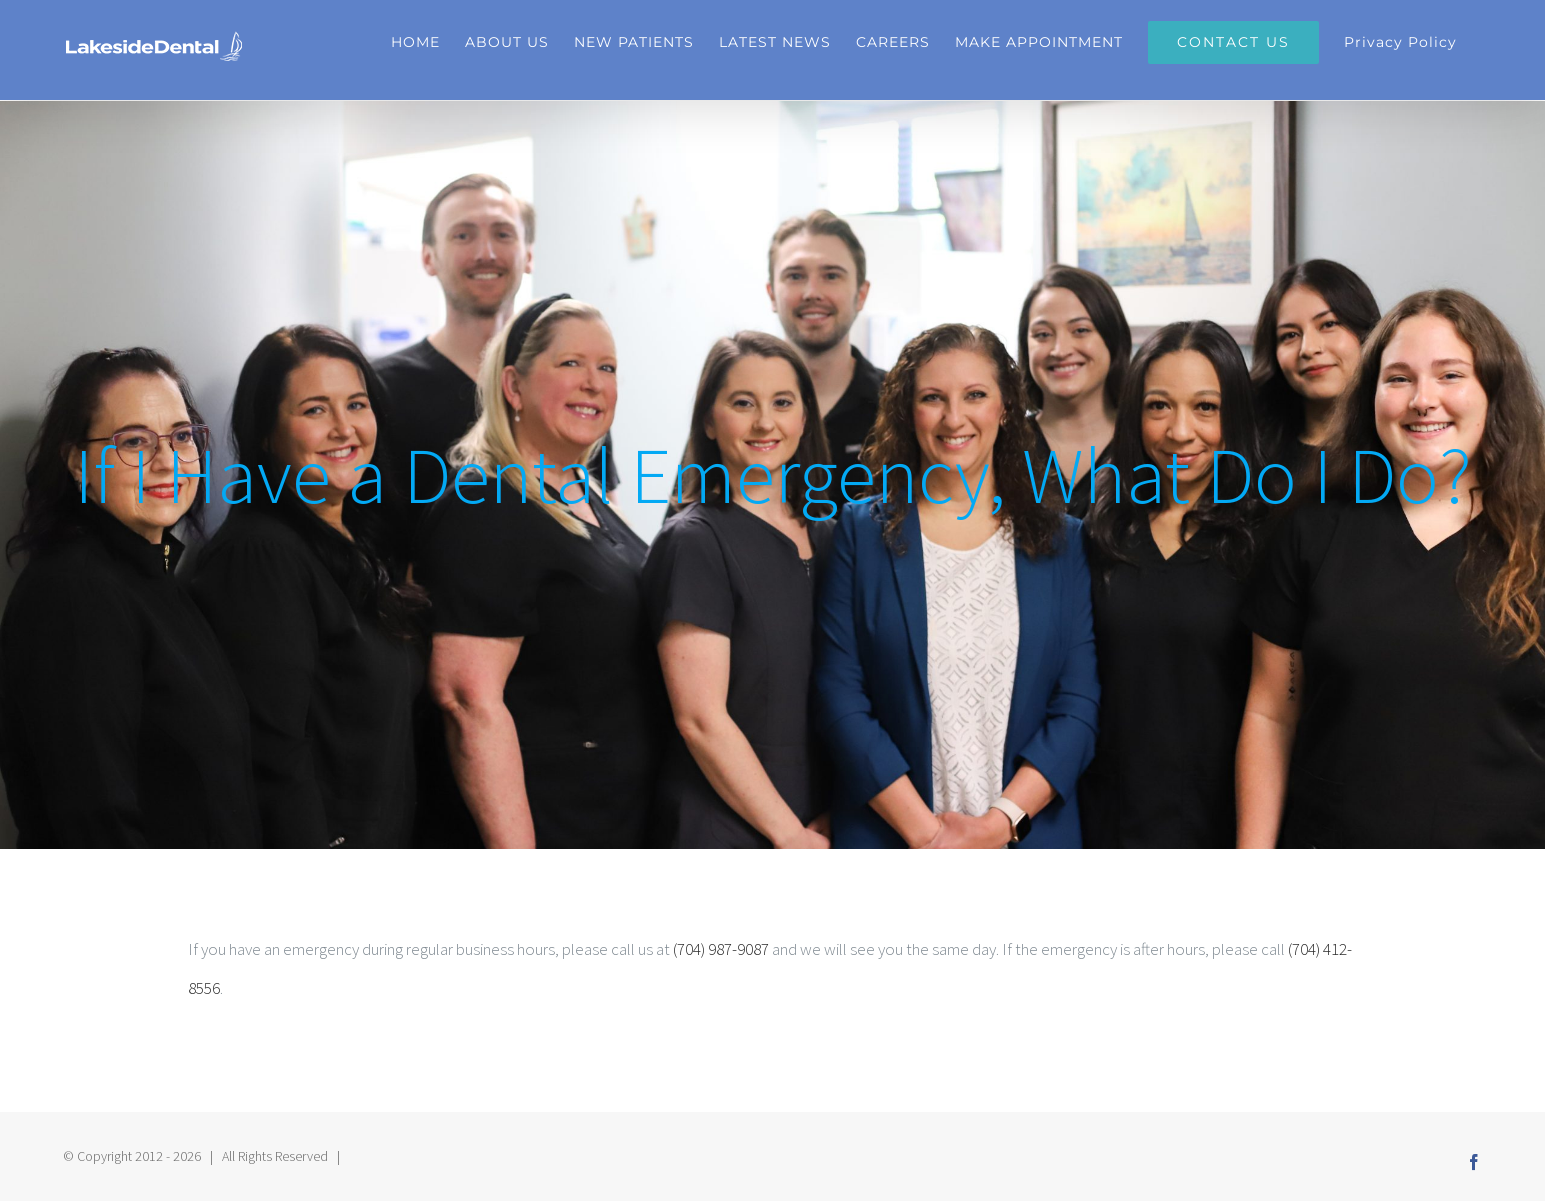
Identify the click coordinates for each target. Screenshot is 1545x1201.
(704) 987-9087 (721, 949)
